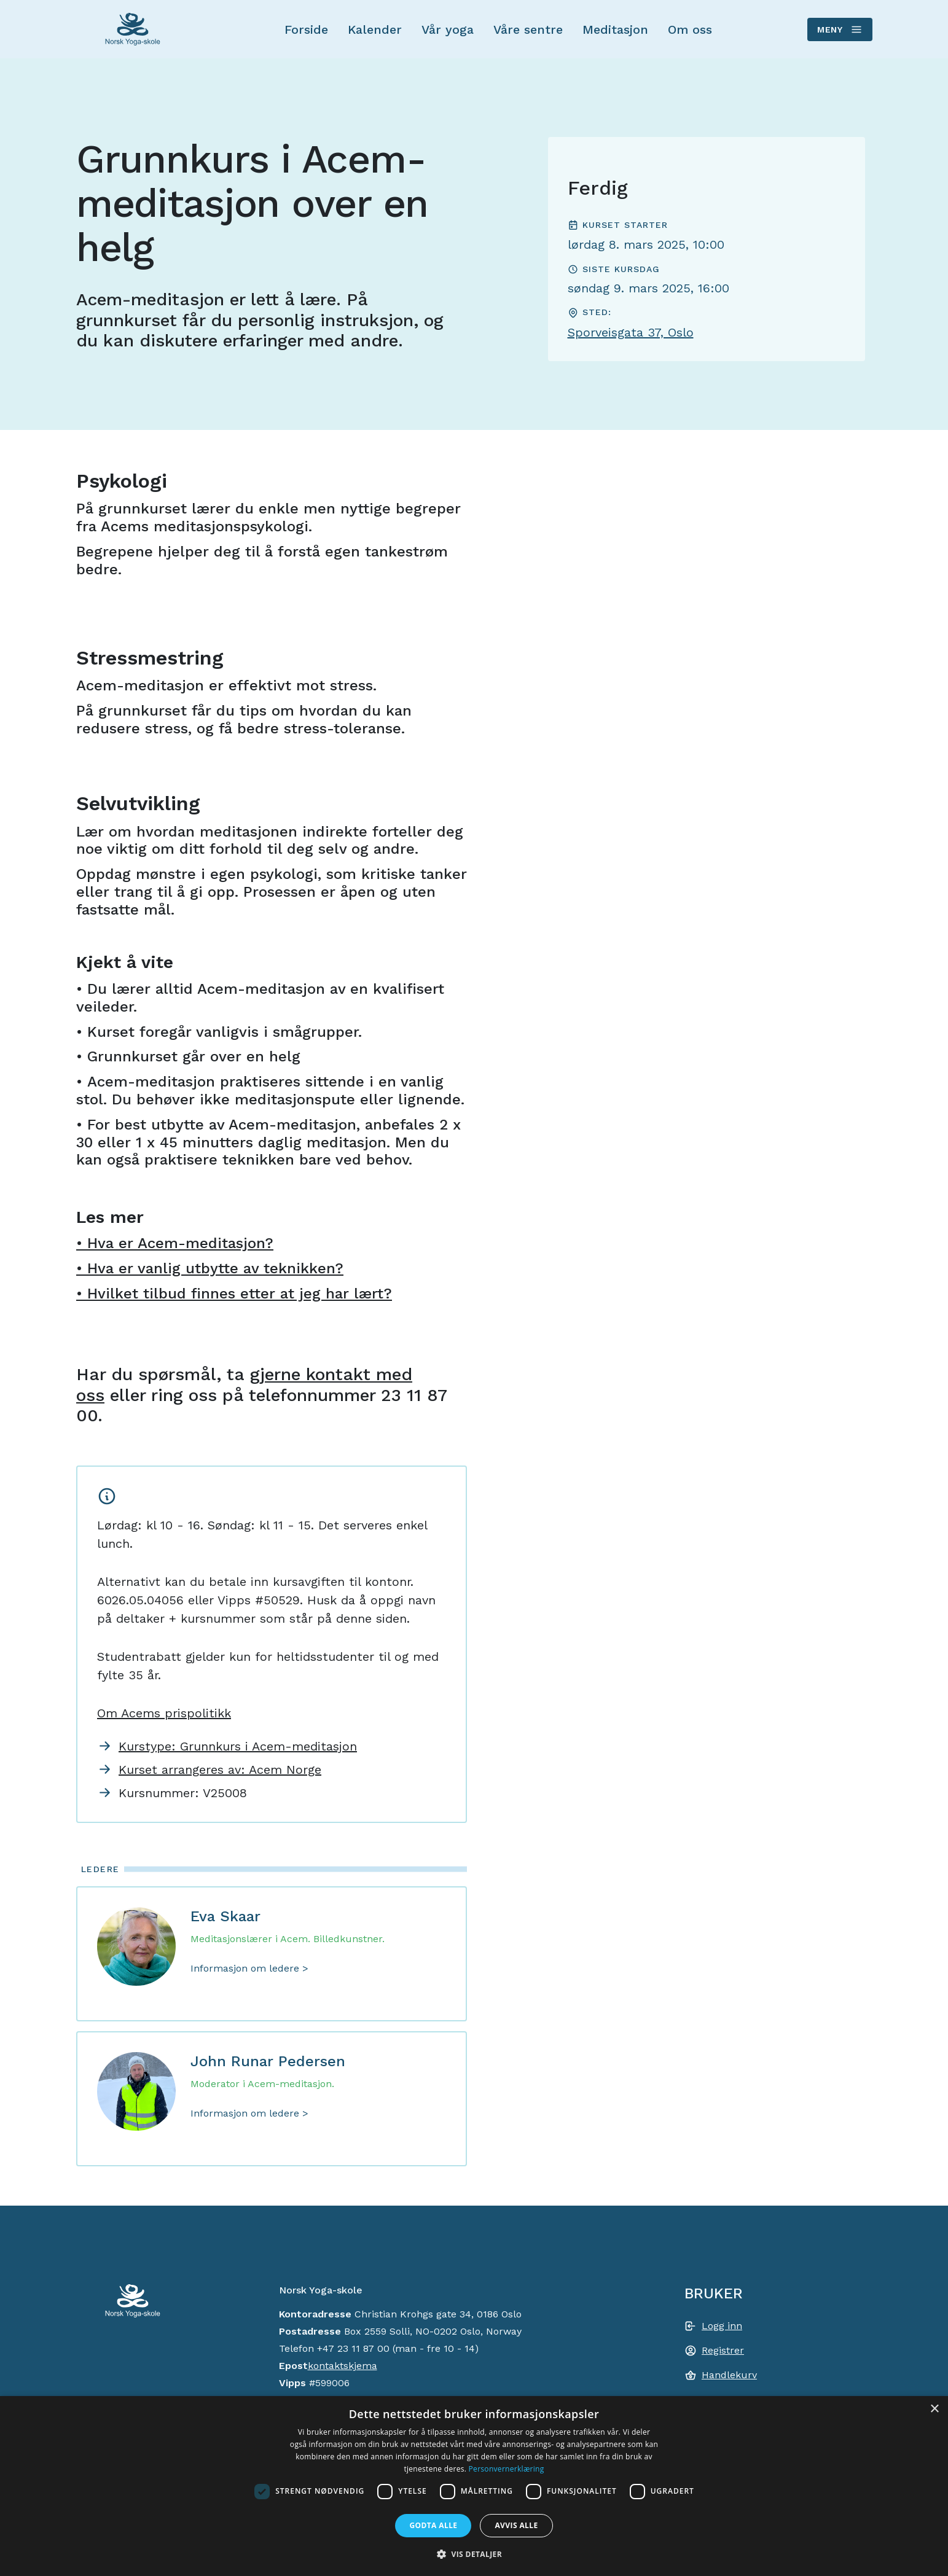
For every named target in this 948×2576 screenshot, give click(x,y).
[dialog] (474, 2486)
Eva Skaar (225, 1916)
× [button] (934, 2409)
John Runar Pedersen (267, 2061)
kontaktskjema (342, 2365)
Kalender (375, 29)
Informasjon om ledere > (249, 1968)
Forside (306, 29)
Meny (839, 29)
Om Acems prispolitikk (164, 1713)
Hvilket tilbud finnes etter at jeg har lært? (239, 1293)
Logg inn (722, 2326)
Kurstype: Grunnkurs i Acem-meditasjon (238, 1746)
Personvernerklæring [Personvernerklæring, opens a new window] (506, 2469)
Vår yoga (447, 29)
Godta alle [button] (433, 2525)
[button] (474, 2554)
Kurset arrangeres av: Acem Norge (220, 1769)
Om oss (690, 29)
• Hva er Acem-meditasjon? (174, 1243)
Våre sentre (528, 29)
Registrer (723, 2350)
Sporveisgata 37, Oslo (631, 332)
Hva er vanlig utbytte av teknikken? (215, 1268)
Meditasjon (615, 29)
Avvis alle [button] (516, 2525)
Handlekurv (729, 2375)
